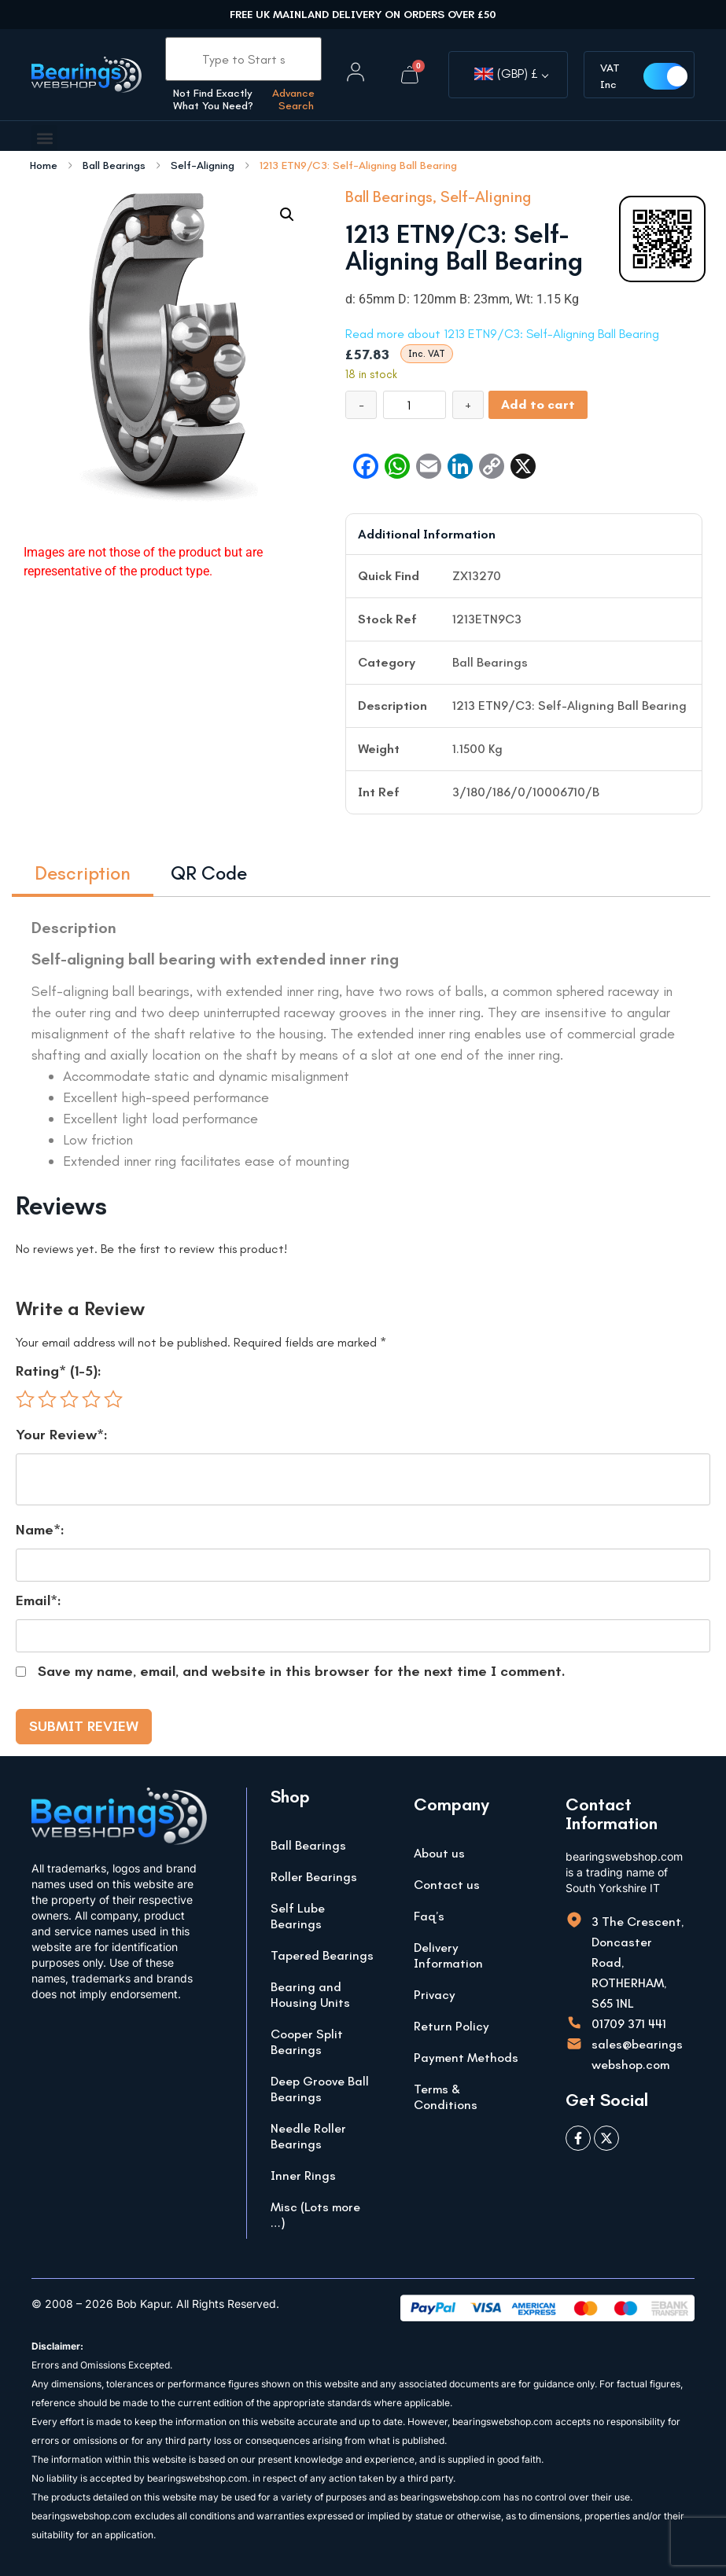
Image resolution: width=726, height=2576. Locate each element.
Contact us (447, 1884)
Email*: (38, 1600)
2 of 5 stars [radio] (47, 1399)
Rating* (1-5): (58, 1371)
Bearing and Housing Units (310, 1994)
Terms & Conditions (445, 2097)
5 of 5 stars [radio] (113, 1399)
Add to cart (538, 404)
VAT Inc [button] (611, 76)
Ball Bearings (114, 166)
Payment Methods (466, 2057)
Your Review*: (62, 1435)
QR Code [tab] (209, 873)
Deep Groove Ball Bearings (320, 2089)
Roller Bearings (314, 1876)
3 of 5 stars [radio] (69, 1399)
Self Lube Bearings (298, 1916)
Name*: (40, 1530)
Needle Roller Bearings (308, 2136)
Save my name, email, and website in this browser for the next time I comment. (302, 1671)
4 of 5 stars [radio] (91, 1399)
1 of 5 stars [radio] (25, 1399)
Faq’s (429, 1916)
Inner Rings (303, 2175)
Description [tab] (83, 873)
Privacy (434, 1994)
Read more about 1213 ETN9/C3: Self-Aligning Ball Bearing (502, 333)
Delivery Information (448, 1955)
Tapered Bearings (322, 1955)
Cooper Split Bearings (307, 2042)
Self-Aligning (202, 166)
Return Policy (451, 2026)
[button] (44, 138)
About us (439, 1853)
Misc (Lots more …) (315, 2214)
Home (43, 166)
